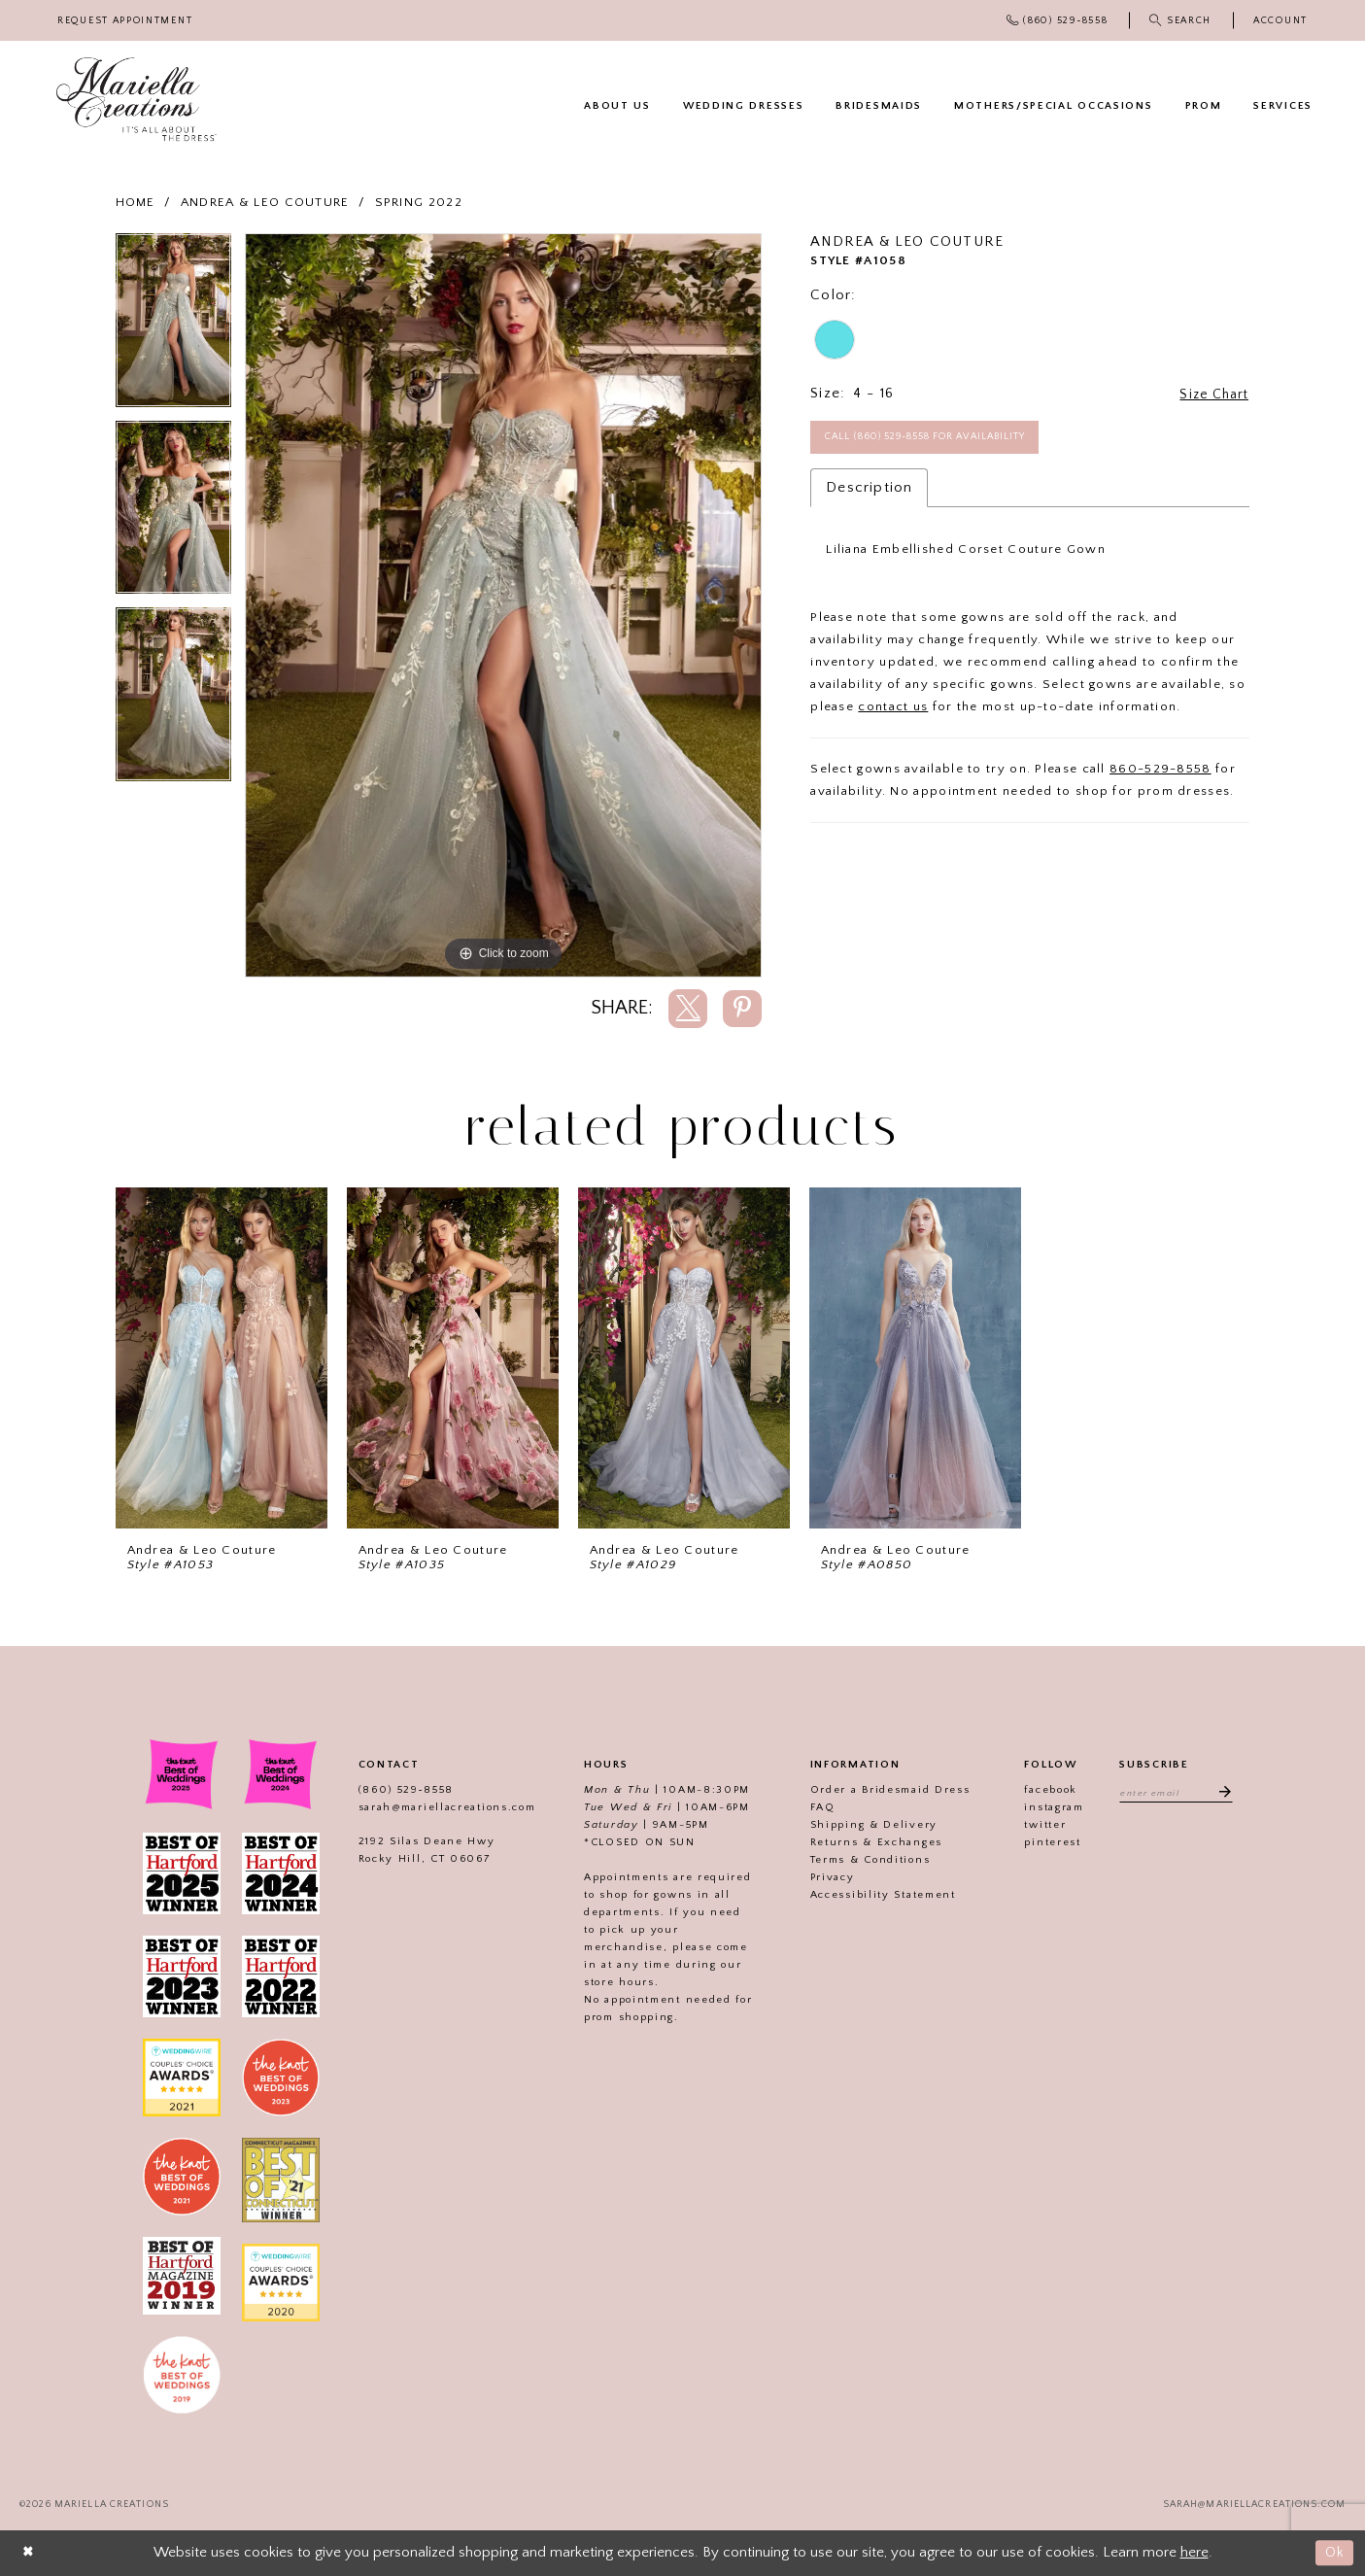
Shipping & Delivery (868, 1825)
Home (135, 202)
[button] (1281, 21)
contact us (893, 710)
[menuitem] (125, 21)
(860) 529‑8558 (400, 1790)
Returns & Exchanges (870, 1842)
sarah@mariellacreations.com (441, 1807)
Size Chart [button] (1210, 394)
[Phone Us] (1057, 20)
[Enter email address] (1176, 1792)
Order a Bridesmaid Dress (884, 1790)
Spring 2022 (418, 202)
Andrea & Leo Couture (265, 202)
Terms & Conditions (864, 1860)
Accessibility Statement (877, 1895)
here (1194, 2552)
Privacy (826, 1877)
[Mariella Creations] (136, 99)
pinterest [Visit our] (1047, 1842)
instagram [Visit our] (1048, 1807)
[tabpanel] (173, 327)
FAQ (817, 1807)
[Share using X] (687, 1008)
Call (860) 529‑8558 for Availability (939, 439)
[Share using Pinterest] (742, 1008)
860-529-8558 (1160, 772)
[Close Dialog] (29, 2553)
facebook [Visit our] (1046, 1790)
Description (869, 491)
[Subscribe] (1223, 1792)
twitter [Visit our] (1040, 1825)
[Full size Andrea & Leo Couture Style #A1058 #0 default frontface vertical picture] (504, 605)
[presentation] (221, 1357)
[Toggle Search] (1181, 20)
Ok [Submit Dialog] (1333, 2552)
